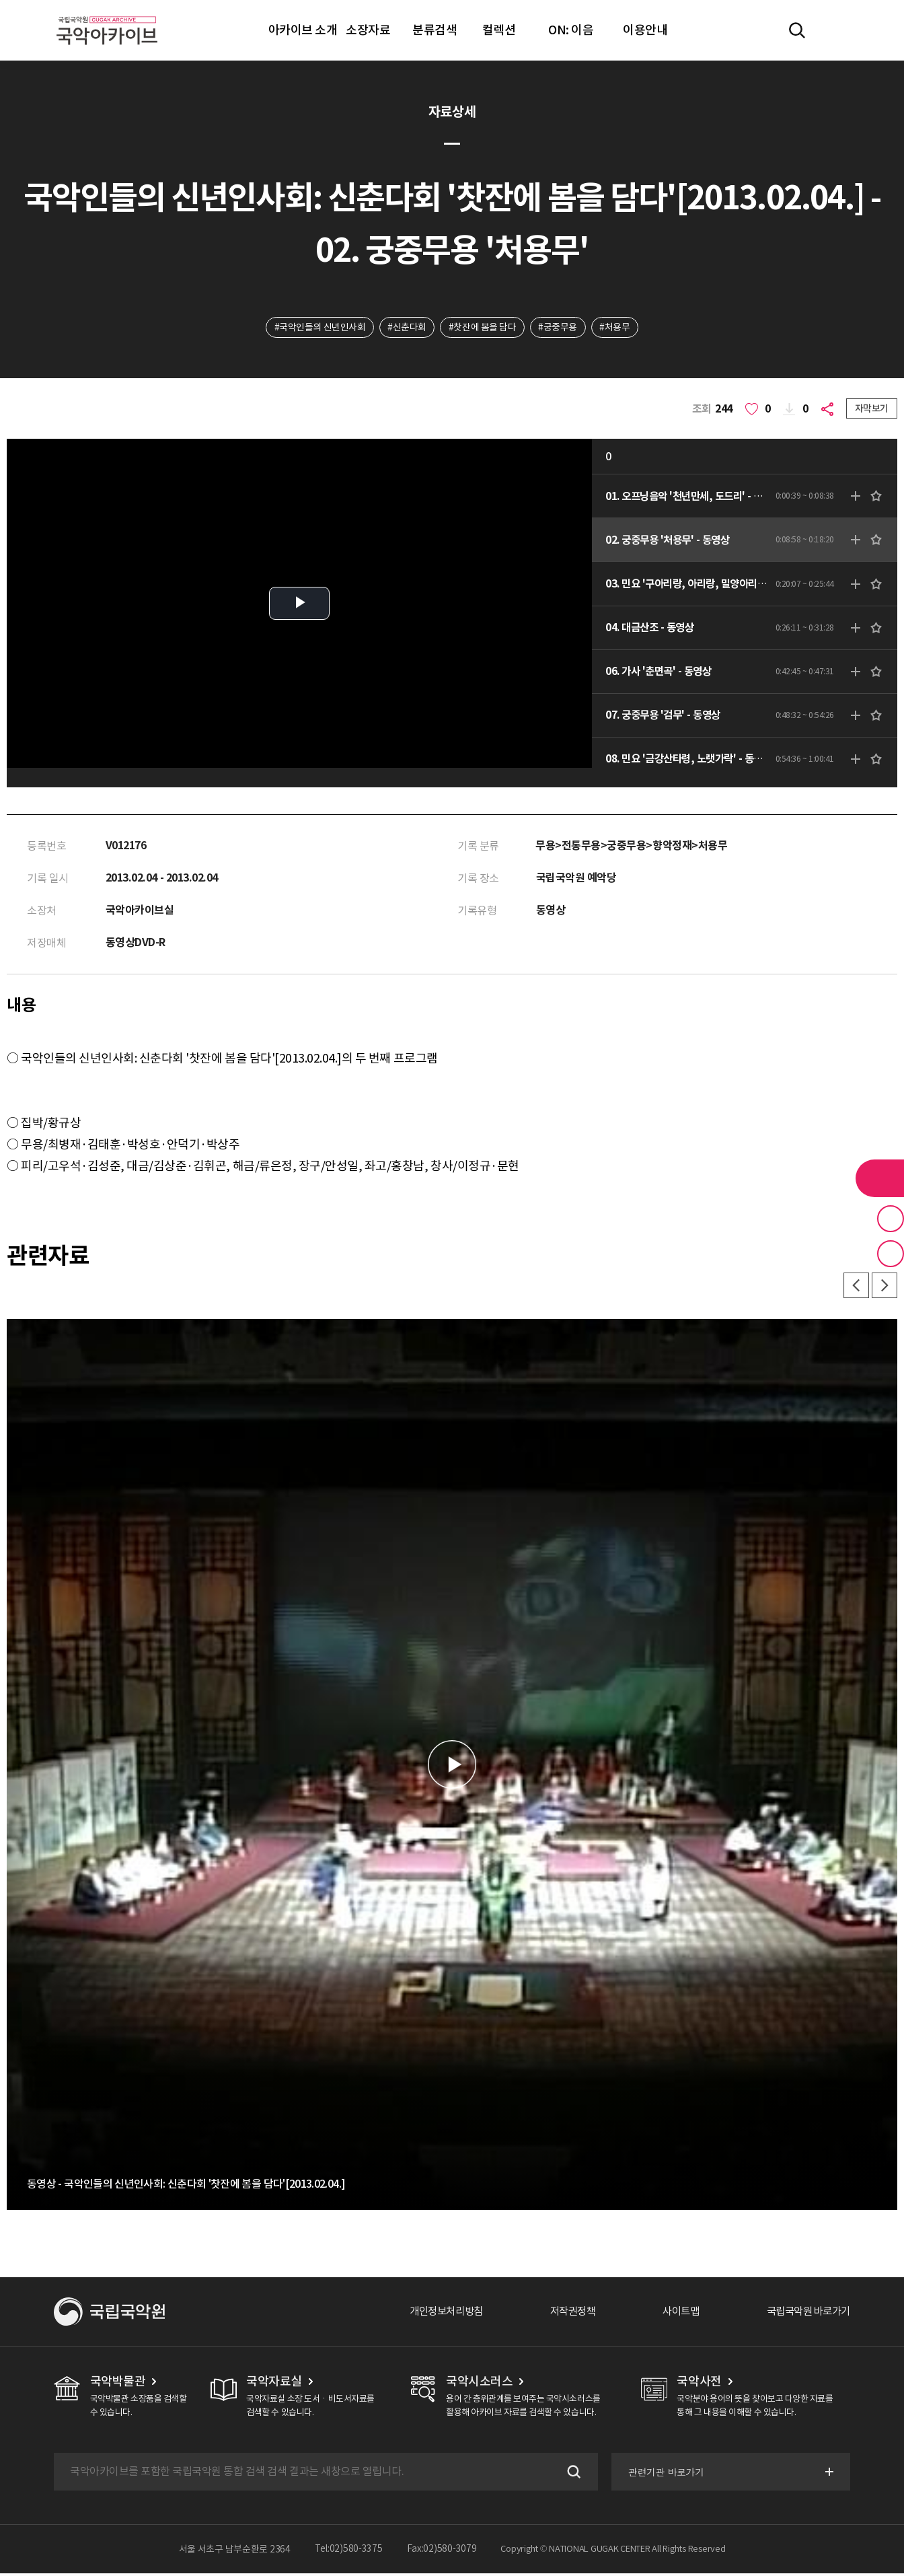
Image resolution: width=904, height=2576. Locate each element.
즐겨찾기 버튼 (890, 1218)
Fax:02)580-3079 (442, 2552)
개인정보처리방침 (431, 2314)
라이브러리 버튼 (880, 1178)
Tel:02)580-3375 (349, 2552)
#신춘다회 (406, 328)
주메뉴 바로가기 (0, 0)
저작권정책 (562, 2314)
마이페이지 (836, 30)
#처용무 (616, 328)
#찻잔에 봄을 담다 (482, 328)
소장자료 (368, 30)
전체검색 (797, 30)
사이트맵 (673, 2314)
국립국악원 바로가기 (805, 2314)
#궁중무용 (558, 328)
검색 (571, 2474)
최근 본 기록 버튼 (890, 1253)
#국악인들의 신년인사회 (318, 328)
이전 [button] (854, 1288)
